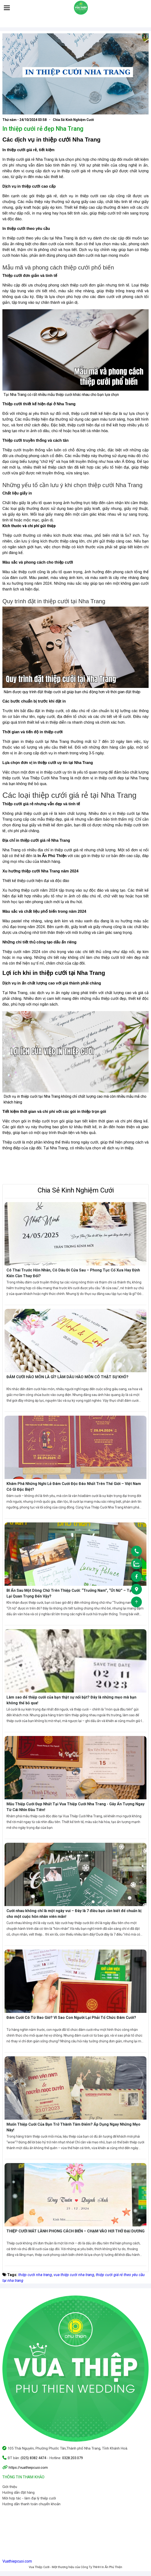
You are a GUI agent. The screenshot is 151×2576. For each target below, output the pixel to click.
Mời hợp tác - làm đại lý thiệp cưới (29, 2498)
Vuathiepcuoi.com (17, 2561)
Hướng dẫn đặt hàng (18, 2492)
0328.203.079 (72, 2458)
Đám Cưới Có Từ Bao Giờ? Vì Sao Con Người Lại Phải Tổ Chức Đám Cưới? (71, 2017)
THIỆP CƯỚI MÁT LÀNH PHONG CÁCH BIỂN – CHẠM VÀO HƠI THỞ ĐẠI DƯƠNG (75, 2231)
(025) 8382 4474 (33, 2458)
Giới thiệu (9, 2487)
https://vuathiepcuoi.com (28, 2467)
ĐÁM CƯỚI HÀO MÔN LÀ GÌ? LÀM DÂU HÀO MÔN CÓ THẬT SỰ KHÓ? (67, 1377)
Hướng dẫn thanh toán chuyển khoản (31, 2504)
